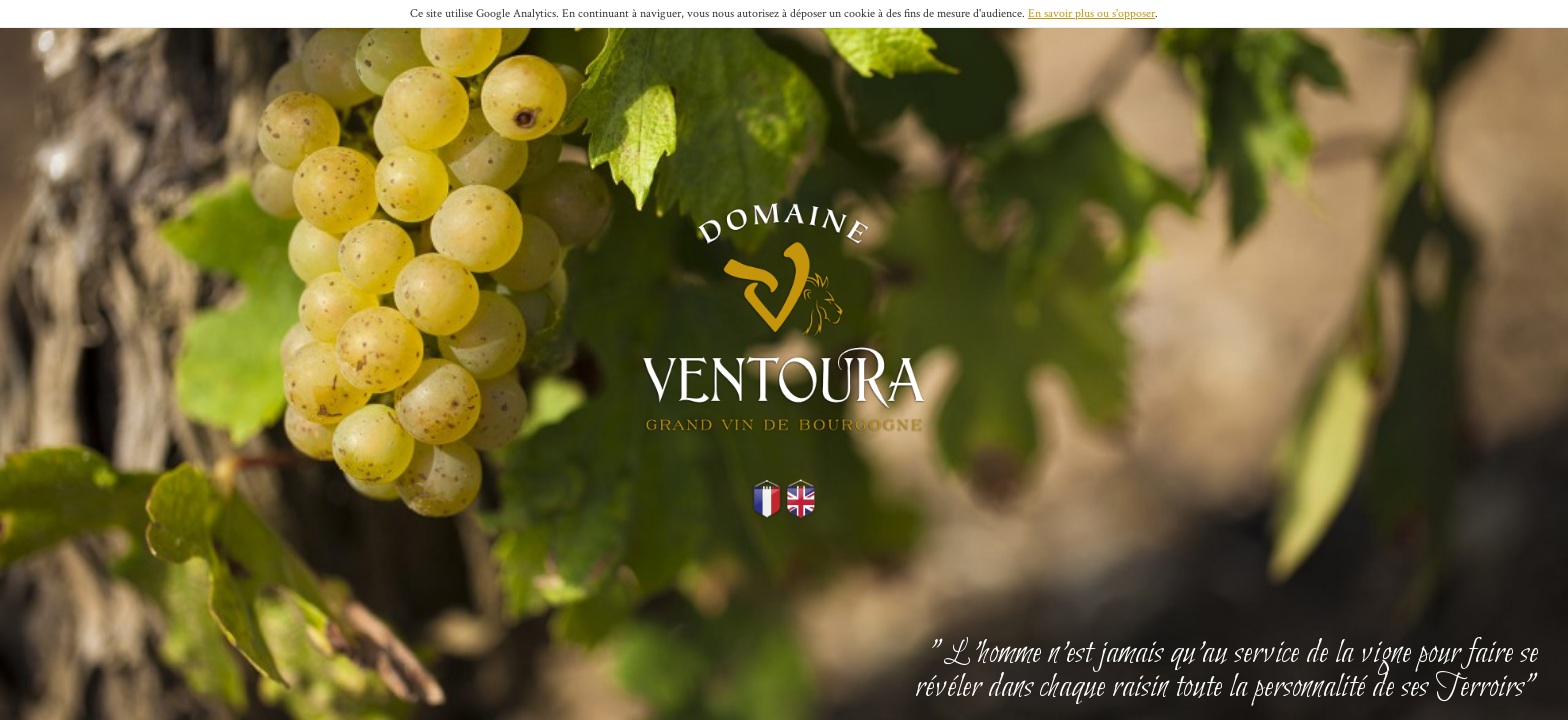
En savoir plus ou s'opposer (1091, 13)
